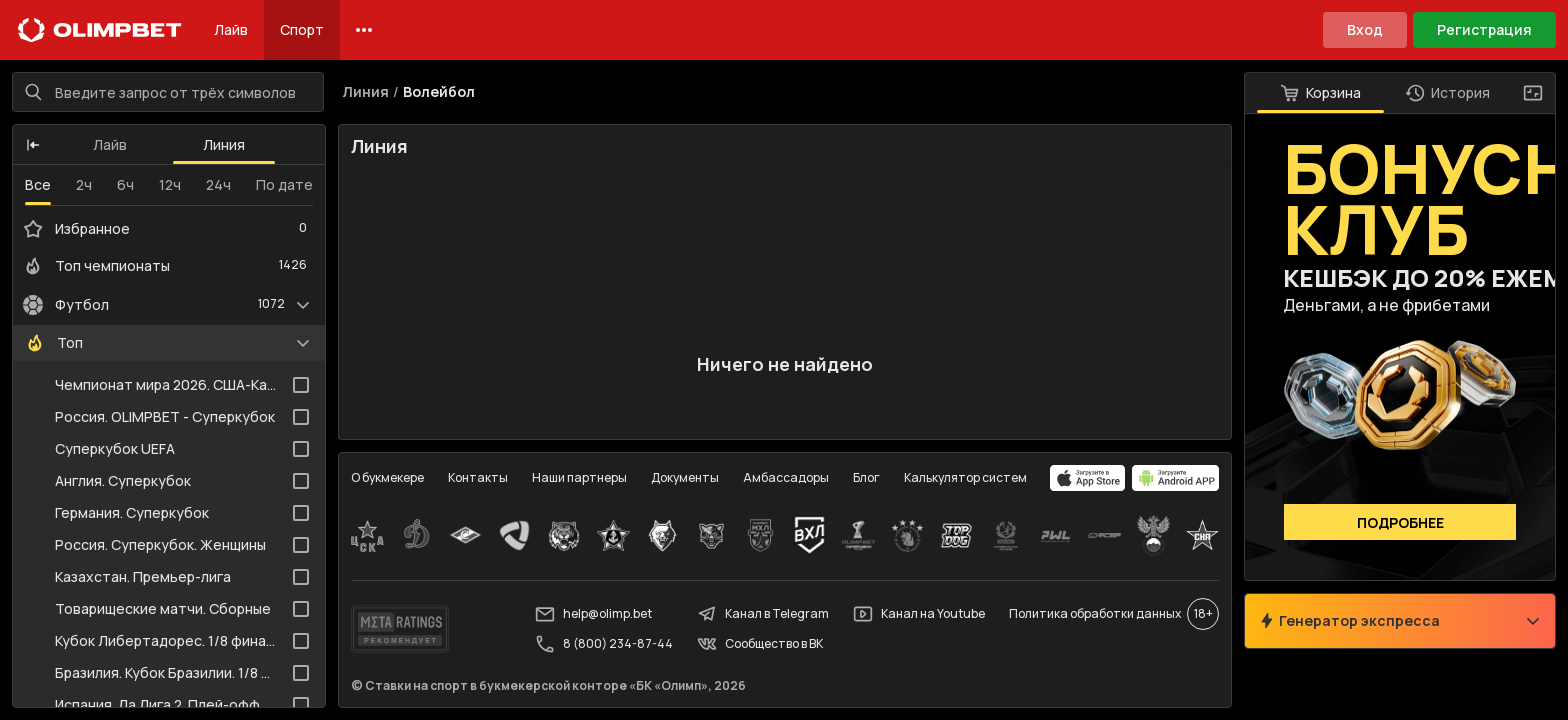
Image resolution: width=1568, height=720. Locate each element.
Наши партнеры (579, 477)
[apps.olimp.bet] (1088, 478)
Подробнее (1400, 522)
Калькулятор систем (965, 477)
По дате (284, 184)
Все (38, 184)
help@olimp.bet (593, 614)
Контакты (478, 477)
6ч (125, 184)
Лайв (231, 29)
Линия (224, 144)
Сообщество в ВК (760, 644)
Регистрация (1484, 29)
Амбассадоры (786, 477)
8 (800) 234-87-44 (604, 644)
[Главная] (100, 30)
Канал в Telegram (763, 614)
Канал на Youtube (919, 614)
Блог (866, 477)
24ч (218, 184)
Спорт (302, 29)
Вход (1365, 29)
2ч (84, 184)
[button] (33, 145)
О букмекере (387, 477)
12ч (170, 184)
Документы (685, 477)
